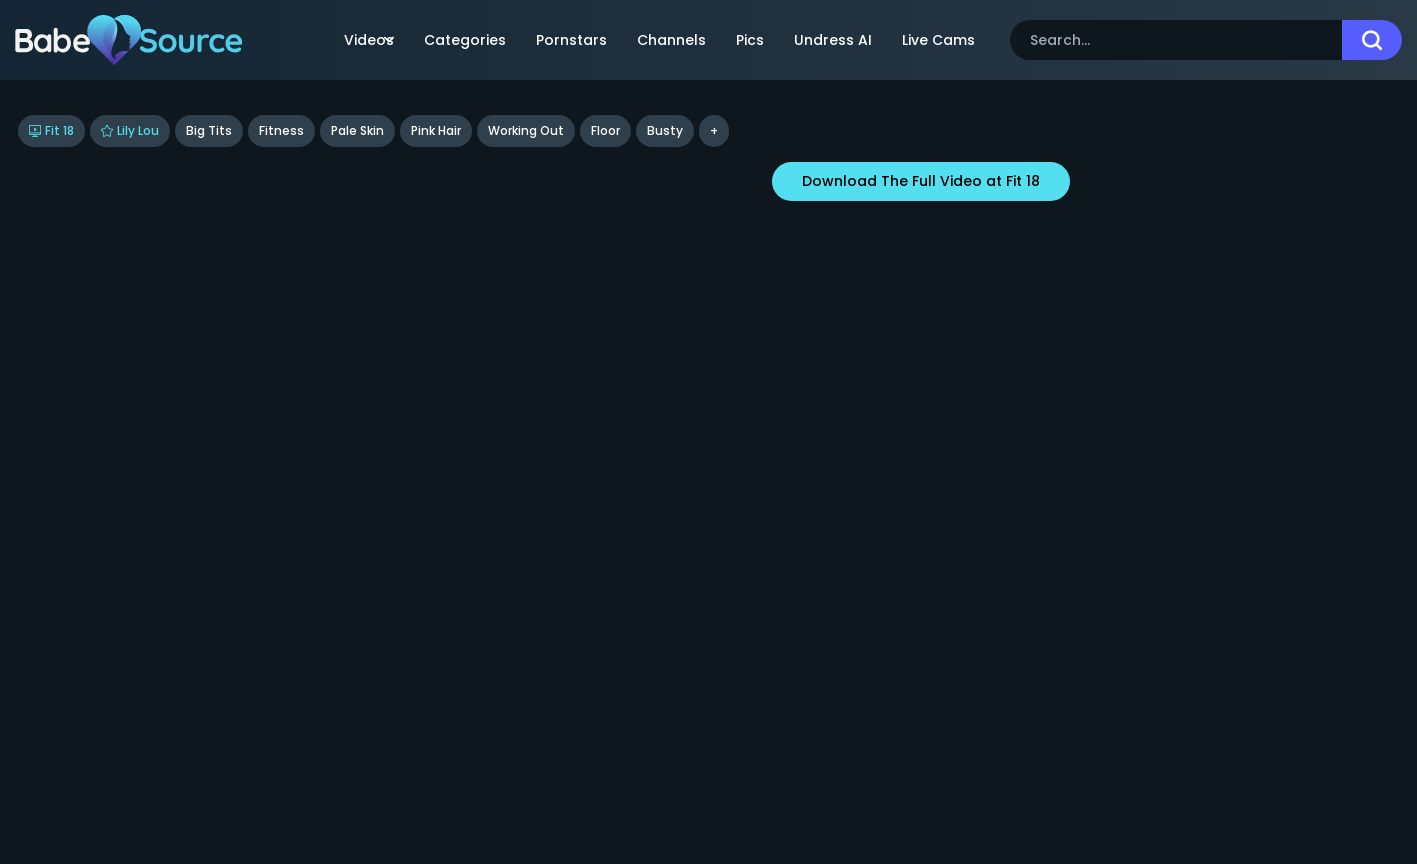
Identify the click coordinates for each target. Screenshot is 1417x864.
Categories (465, 40)
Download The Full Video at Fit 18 (921, 181)
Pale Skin (357, 130)
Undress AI (833, 40)
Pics (750, 40)
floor (605, 130)
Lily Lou (130, 130)
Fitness (281, 130)
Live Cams (938, 40)
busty (665, 130)
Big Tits (209, 130)
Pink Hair (436, 130)
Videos (369, 40)
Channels (671, 40)
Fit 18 (51, 130)
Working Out (526, 130)
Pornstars (571, 40)
